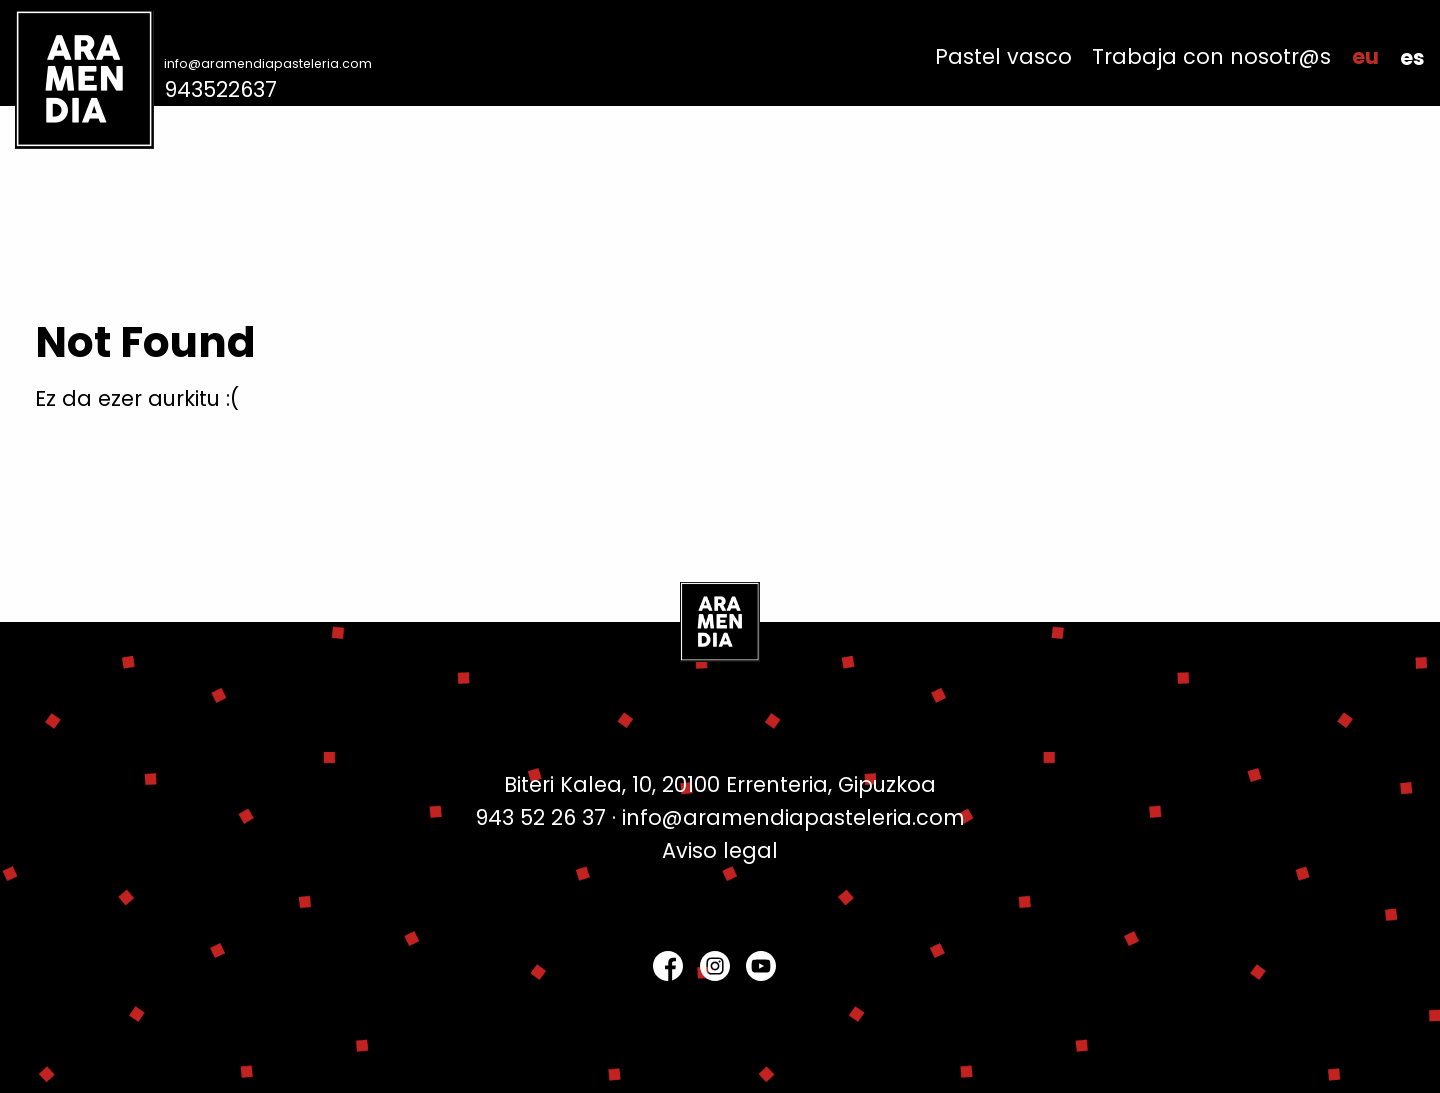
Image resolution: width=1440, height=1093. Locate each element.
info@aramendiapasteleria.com (268, 63)
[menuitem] (1003, 57)
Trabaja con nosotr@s (1211, 57)
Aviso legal (720, 850)
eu (1365, 57)
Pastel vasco (1003, 57)
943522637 (220, 89)
